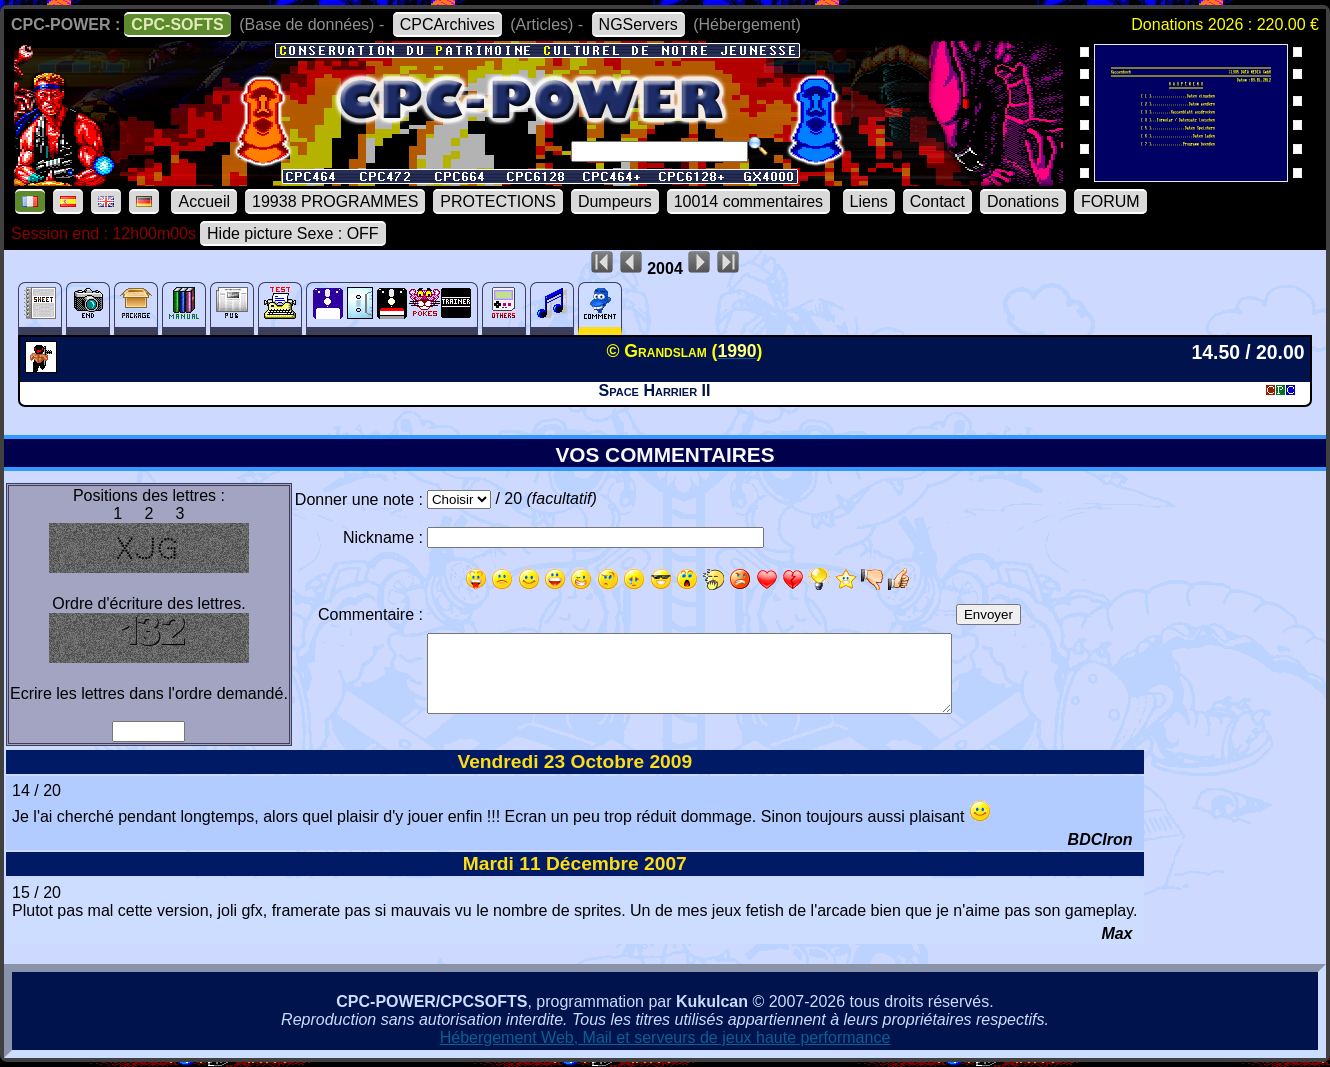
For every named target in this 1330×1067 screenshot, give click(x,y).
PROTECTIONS (498, 201)
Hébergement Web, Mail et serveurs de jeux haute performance (665, 1037)
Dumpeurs (615, 201)
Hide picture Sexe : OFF (293, 233)
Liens (869, 201)
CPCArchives (447, 24)
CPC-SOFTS (177, 24)
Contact (937, 201)
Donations (1023, 201)
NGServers (638, 24)
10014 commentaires (748, 201)
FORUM (1110, 201)
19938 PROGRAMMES (335, 201)
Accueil (204, 201)
